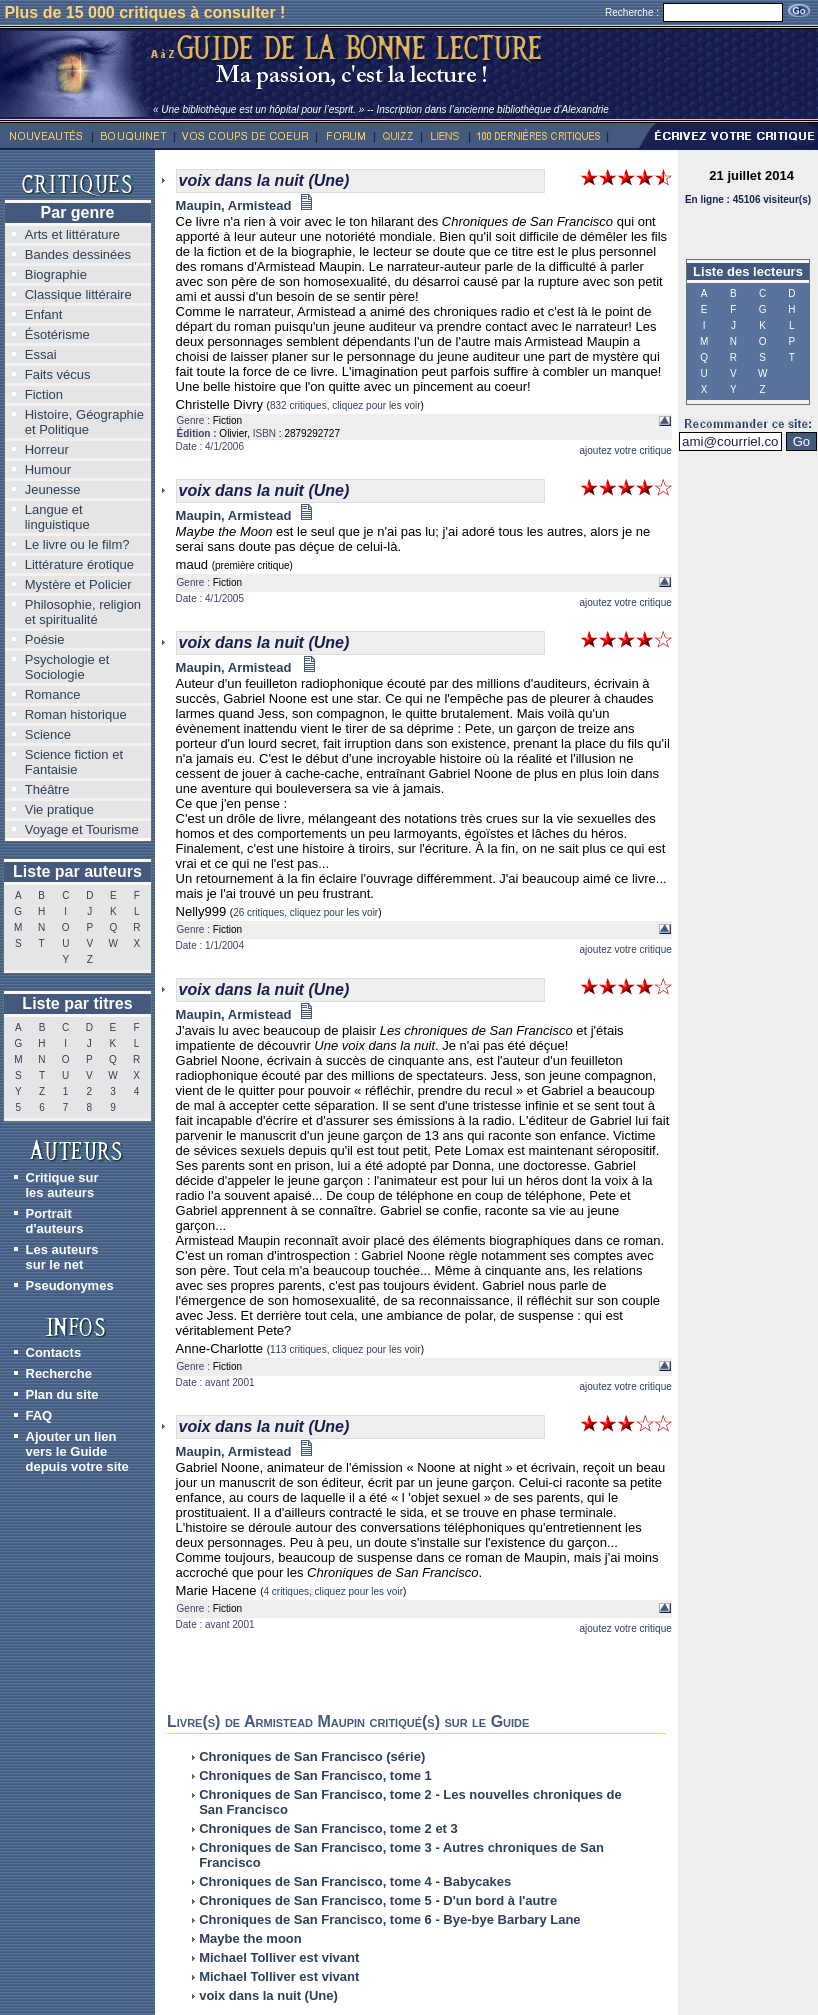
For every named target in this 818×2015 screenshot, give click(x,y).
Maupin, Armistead (245, 205)
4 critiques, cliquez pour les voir (333, 1591)
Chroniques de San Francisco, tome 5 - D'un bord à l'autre (378, 1900)
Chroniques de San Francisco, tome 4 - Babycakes (355, 1881)
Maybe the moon (250, 1938)
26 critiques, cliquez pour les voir (305, 912)
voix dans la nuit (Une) (268, 1995)
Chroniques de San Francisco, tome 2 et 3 (328, 1828)
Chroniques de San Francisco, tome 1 (315, 1775)
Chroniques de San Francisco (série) (312, 1756)
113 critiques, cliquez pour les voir (345, 1349)
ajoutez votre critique (625, 450)
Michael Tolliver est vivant (279, 1957)
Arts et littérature (72, 234)
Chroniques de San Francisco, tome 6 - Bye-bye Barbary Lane (389, 1919)
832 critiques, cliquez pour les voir (345, 405)
